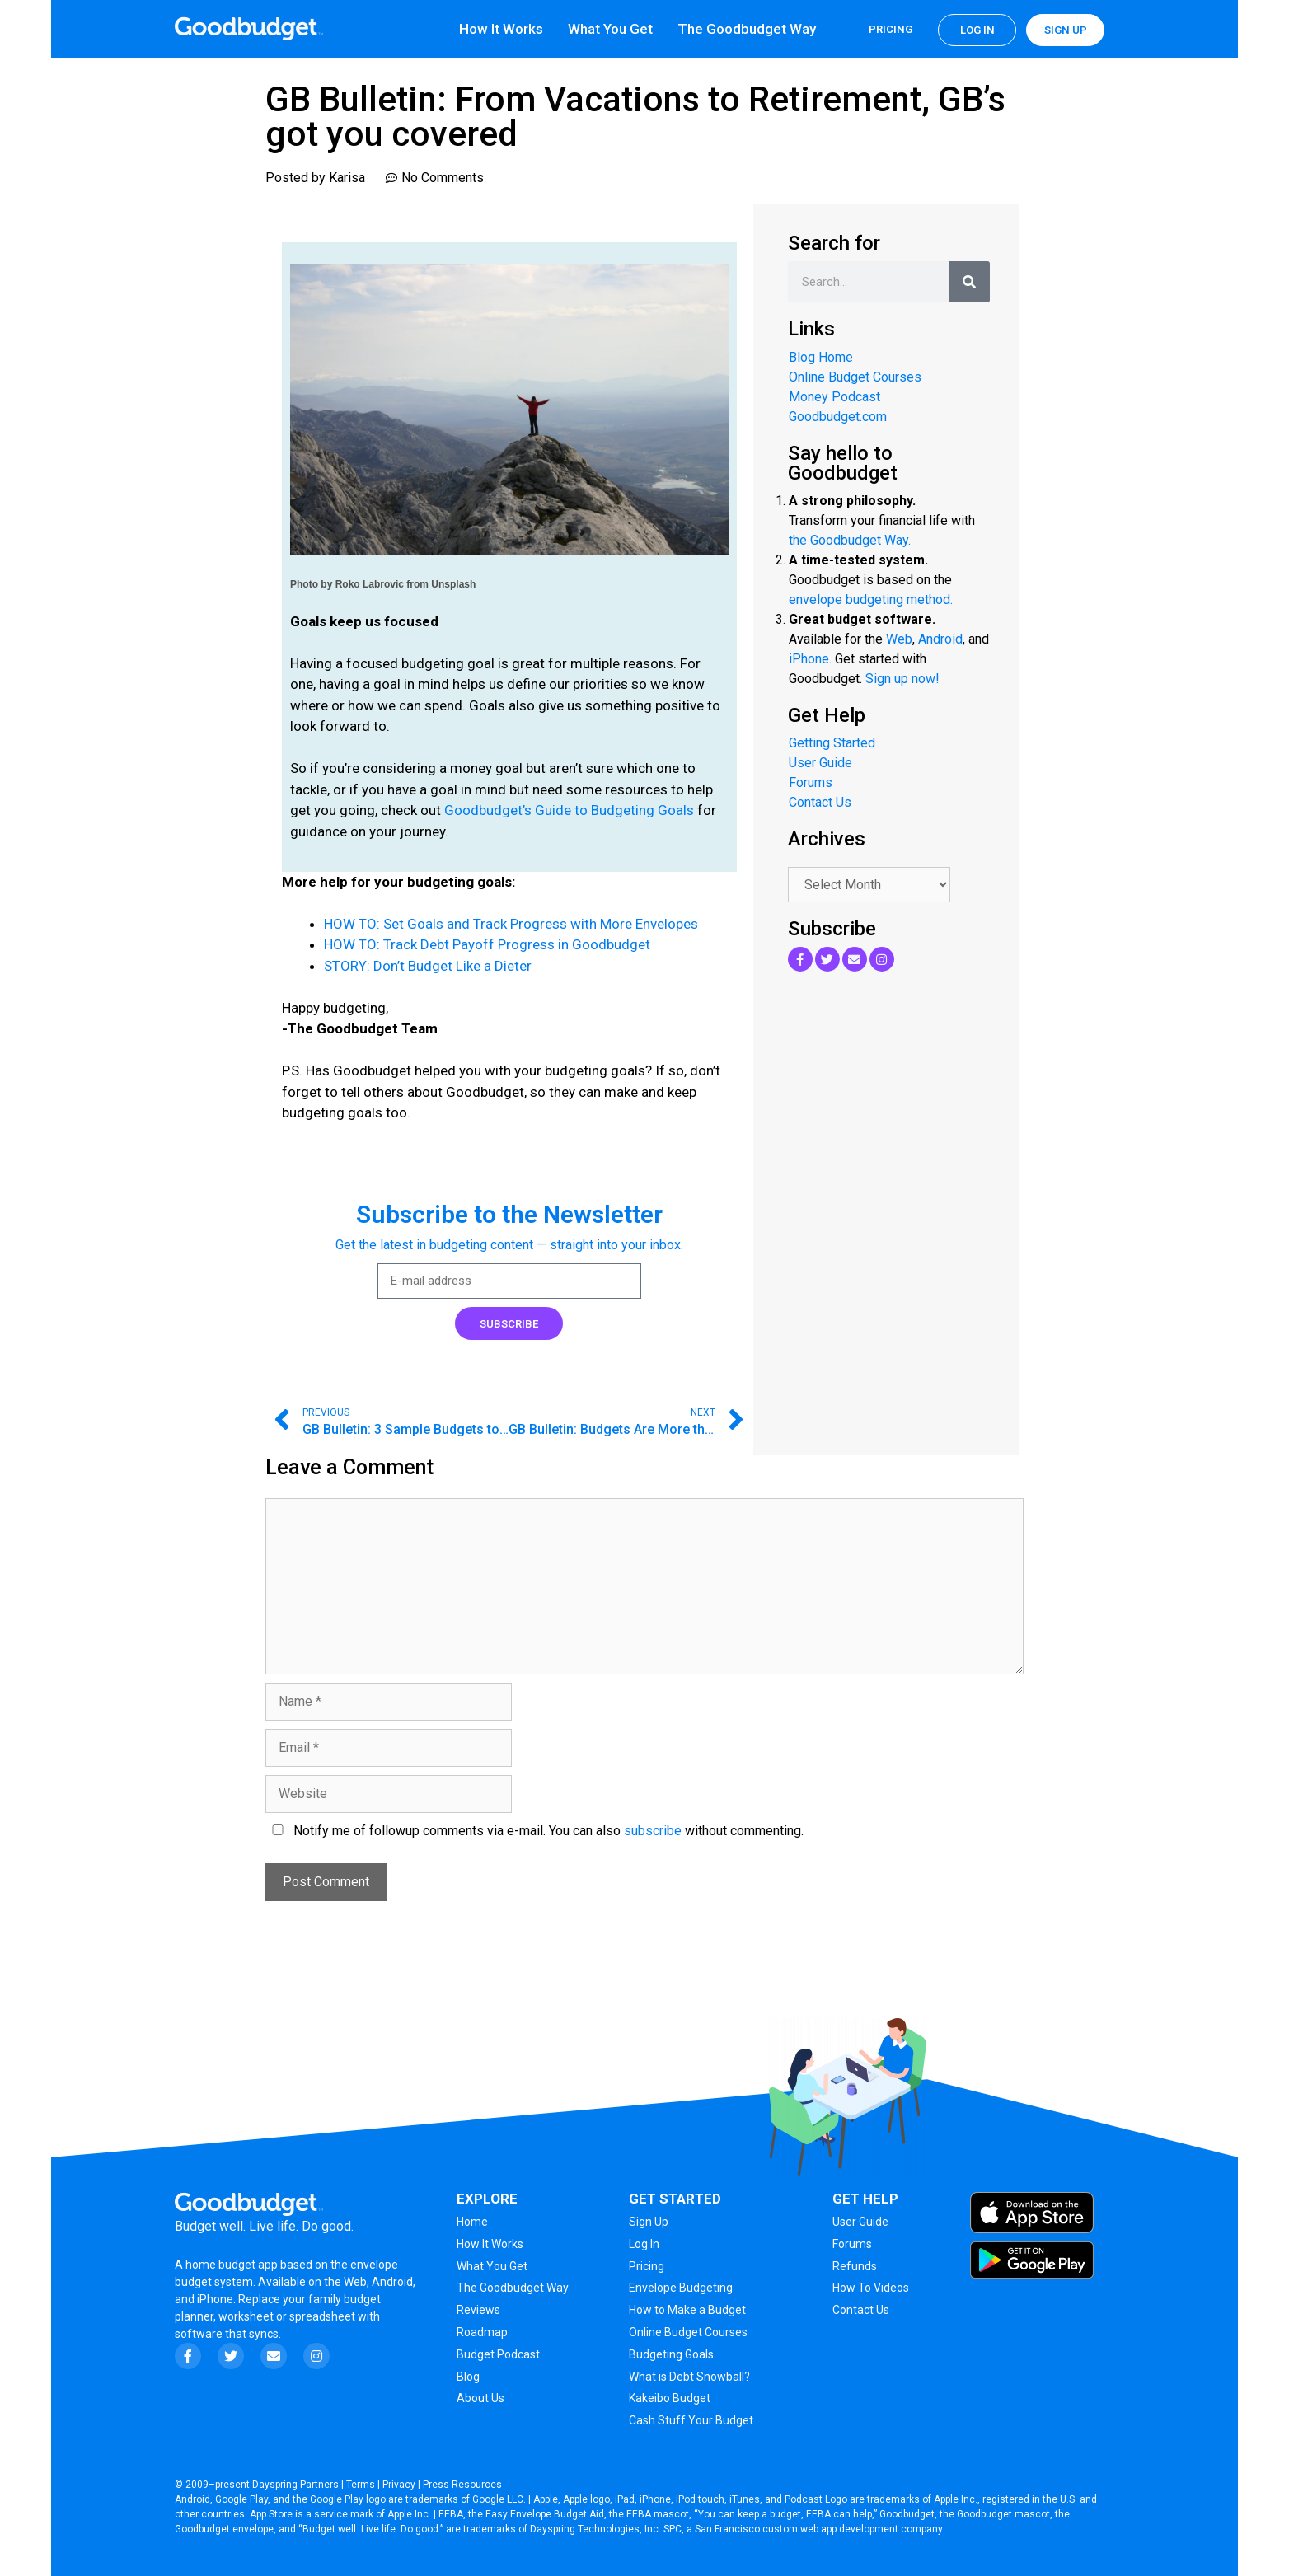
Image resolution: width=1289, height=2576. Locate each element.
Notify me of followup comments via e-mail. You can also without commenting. (534, 1830)
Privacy (398, 2484)
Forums (810, 782)
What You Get (610, 29)
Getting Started (832, 743)
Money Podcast (834, 397)
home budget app (231, 2264)
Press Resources (462, 2484)
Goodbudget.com (838, 416)
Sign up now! (902, 678)
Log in (977, 30)
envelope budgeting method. (871, 599)
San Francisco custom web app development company (818, 2529)
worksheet (247, 2316)
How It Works (501, 29)
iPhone (809, 659)
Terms (360, 2484)
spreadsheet (322, 2316)
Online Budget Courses (855, 377)
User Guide (820, 762)
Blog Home (821, 357)
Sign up (1065, 30)
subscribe (653, 1830)
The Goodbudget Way (746, 29)
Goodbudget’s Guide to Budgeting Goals (569, 810)
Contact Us (820, 802)
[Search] (969, 281)
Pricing (890, 29)
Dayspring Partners (295, 2484)
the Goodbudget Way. (850, 540)
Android (940, 639)
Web (899, 639)
